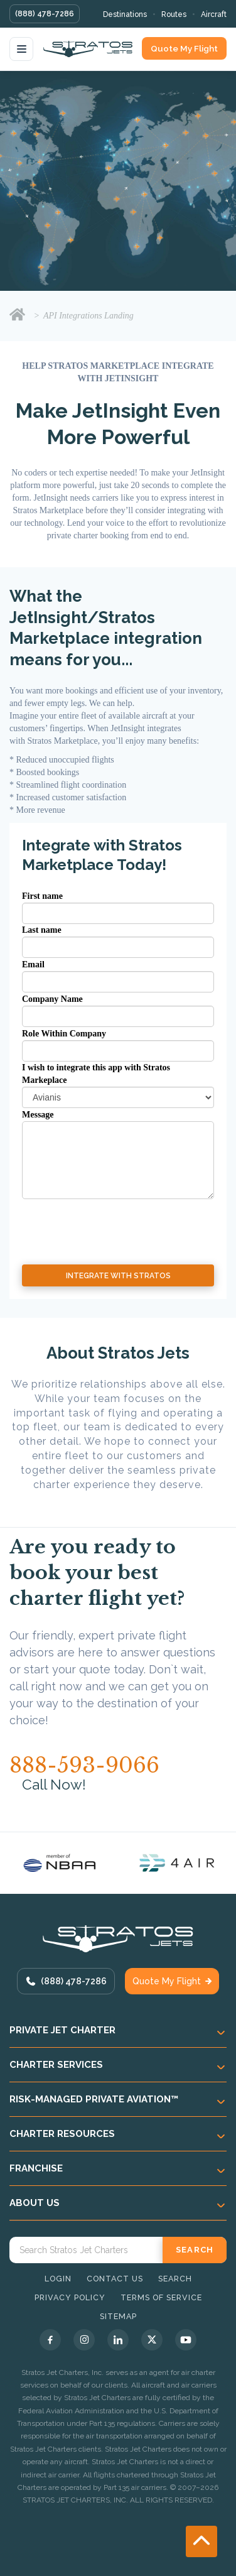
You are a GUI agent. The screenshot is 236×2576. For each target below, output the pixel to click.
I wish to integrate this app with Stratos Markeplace (96, 1074)
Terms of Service (161, 2297)
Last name (42, 930)
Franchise (36, 2168)
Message (38, 1114)
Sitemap (118, 2316)
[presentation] (95, 1222)
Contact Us (115, 2278)
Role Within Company (64, 1033)
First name (42, 896)
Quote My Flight (184, 48)
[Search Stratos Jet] (86, 2250)
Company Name (52, 999)
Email (33, 964)
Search (175, 2278)
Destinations (125, 14)
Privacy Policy (70, 2297)
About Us (34, 2203)
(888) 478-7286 (44, 14)
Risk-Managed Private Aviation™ (93, 2099)
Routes (173, 14)
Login (58, 2278)
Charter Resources (62, 2133)
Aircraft (214, 14)
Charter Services (56, 2064)
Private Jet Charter (62, 2030)
